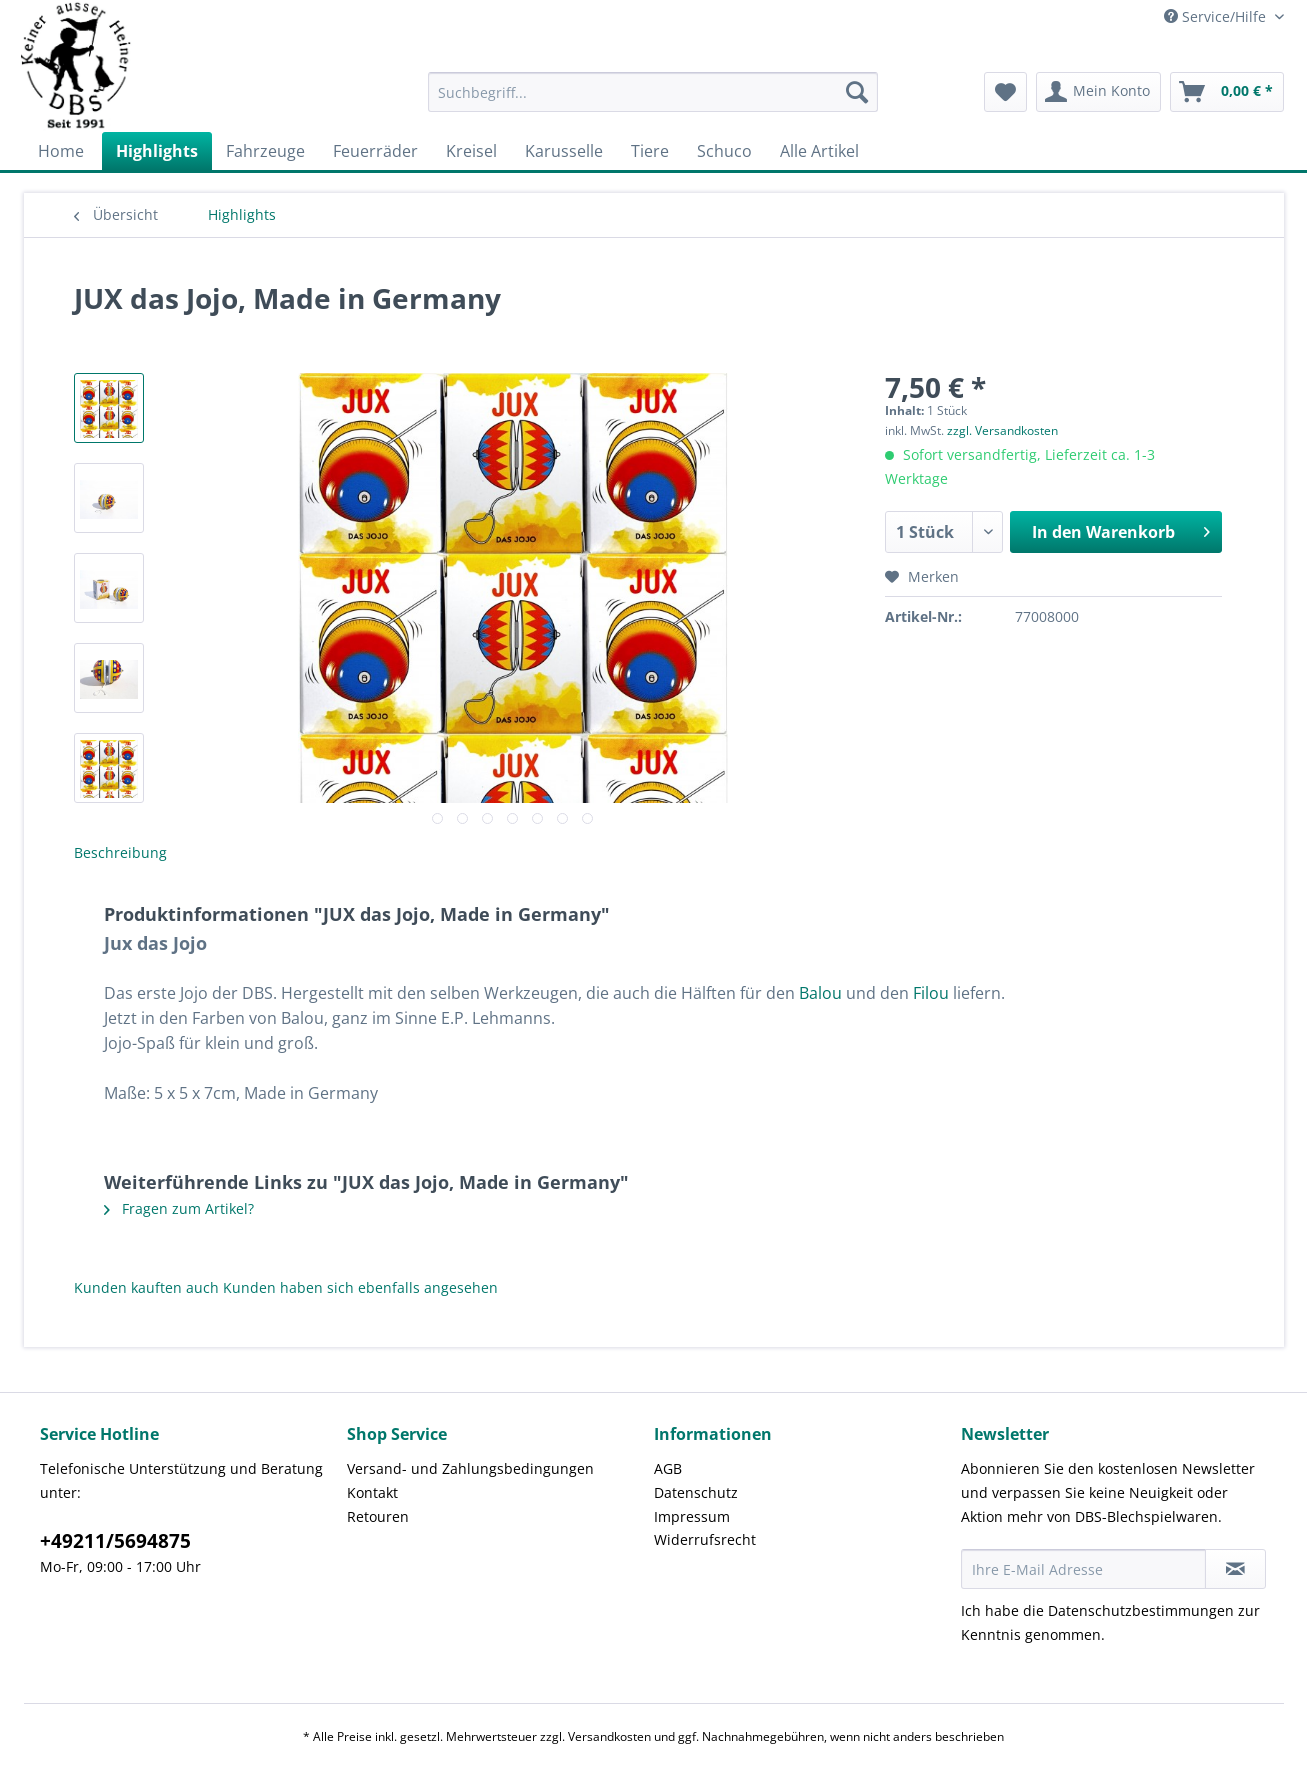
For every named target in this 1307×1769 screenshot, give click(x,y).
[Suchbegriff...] (653, 92)
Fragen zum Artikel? (179, 1208)
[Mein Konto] (1098, 92)
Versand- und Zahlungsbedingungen (470, 1468)
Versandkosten (609, 1736)
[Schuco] (724, 151)
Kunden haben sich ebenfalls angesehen (360, 1287)
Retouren (378, 1516)
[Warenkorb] (1227, 92)
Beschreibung (120, 852)
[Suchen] (857, 92)
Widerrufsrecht (705, 1539)
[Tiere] (650, 151)
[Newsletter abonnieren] (1235, 1569)
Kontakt (372, 1492)
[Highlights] (157, 151)
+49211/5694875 (115, 1541)
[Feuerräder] (375, 151)
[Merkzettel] (1005, 92)
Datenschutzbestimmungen (1141, 1610)
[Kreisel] (471, 151)
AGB (668, 1468)
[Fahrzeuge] (265, 151)
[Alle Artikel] (819, 151)
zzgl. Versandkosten (1002, 430)
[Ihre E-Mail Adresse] (1084, 1569)
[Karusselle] (564, 151)
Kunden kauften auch (146, 1287)
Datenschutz (696, 1492)
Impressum (692, 1516)
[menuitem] (653, 101)
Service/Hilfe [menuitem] (1217, 16)
